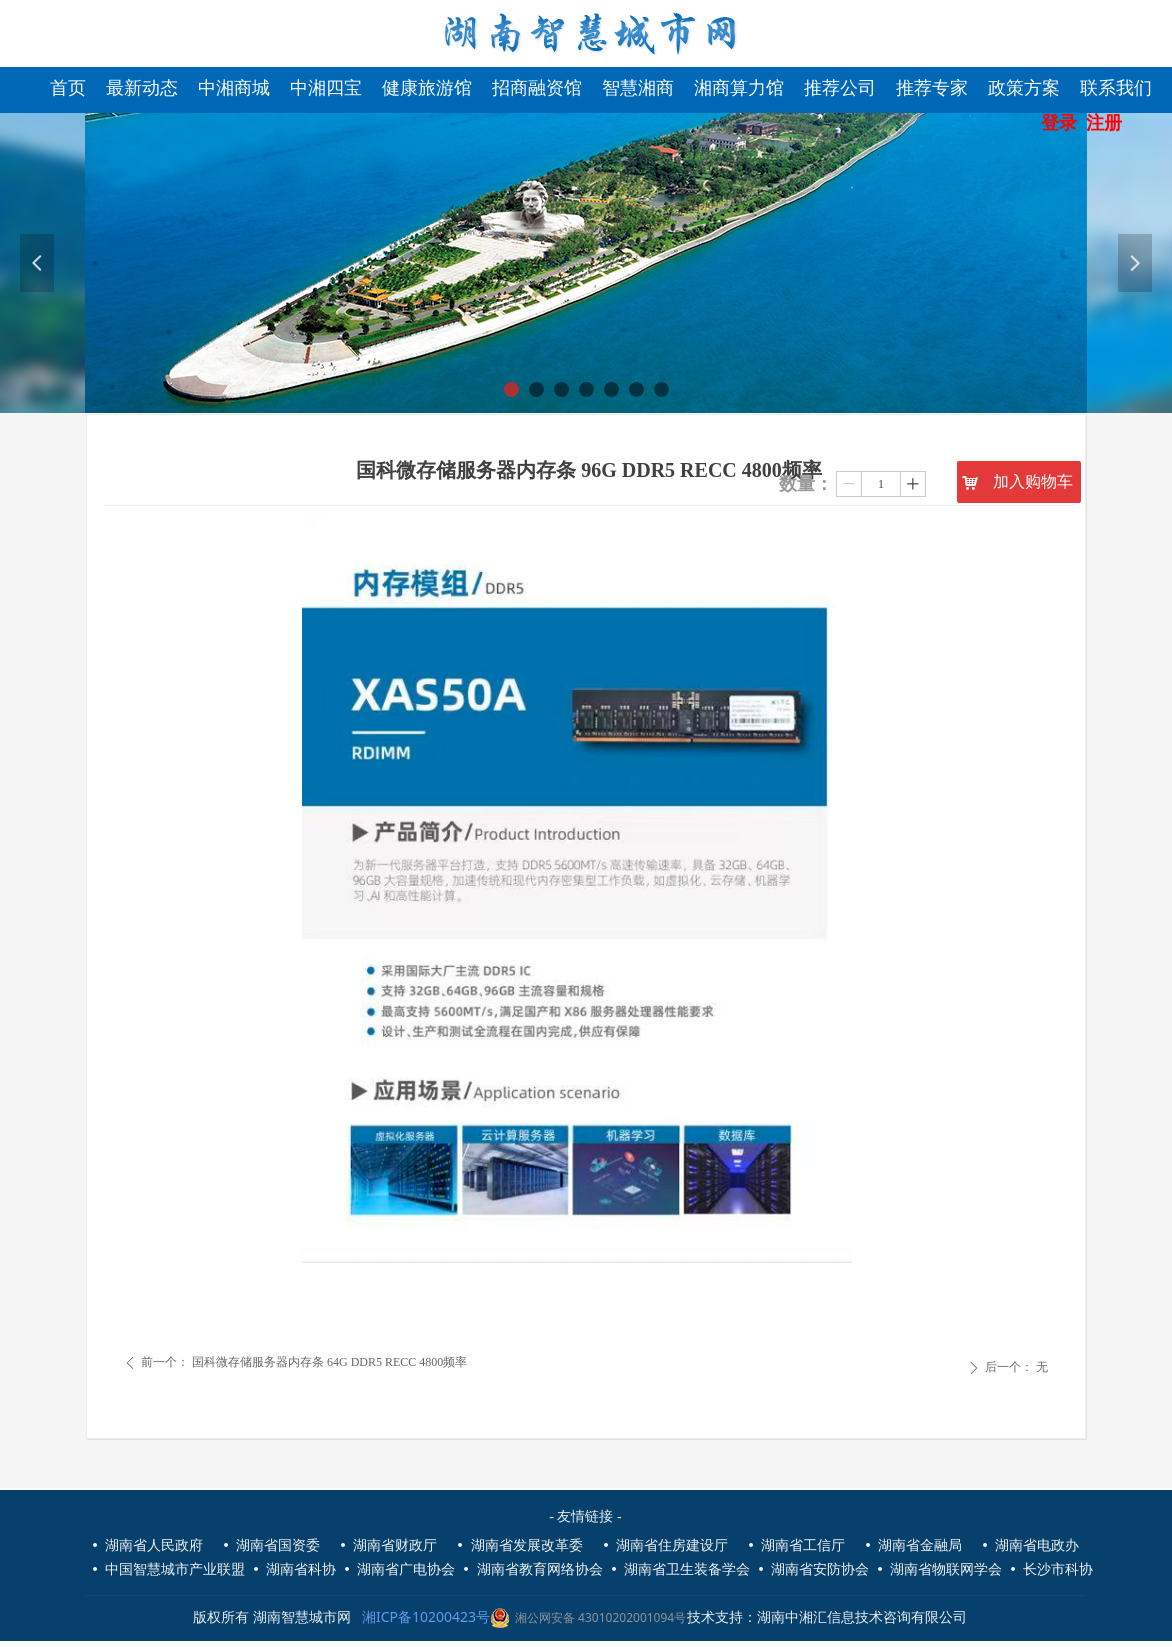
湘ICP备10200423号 (429, 1616)
